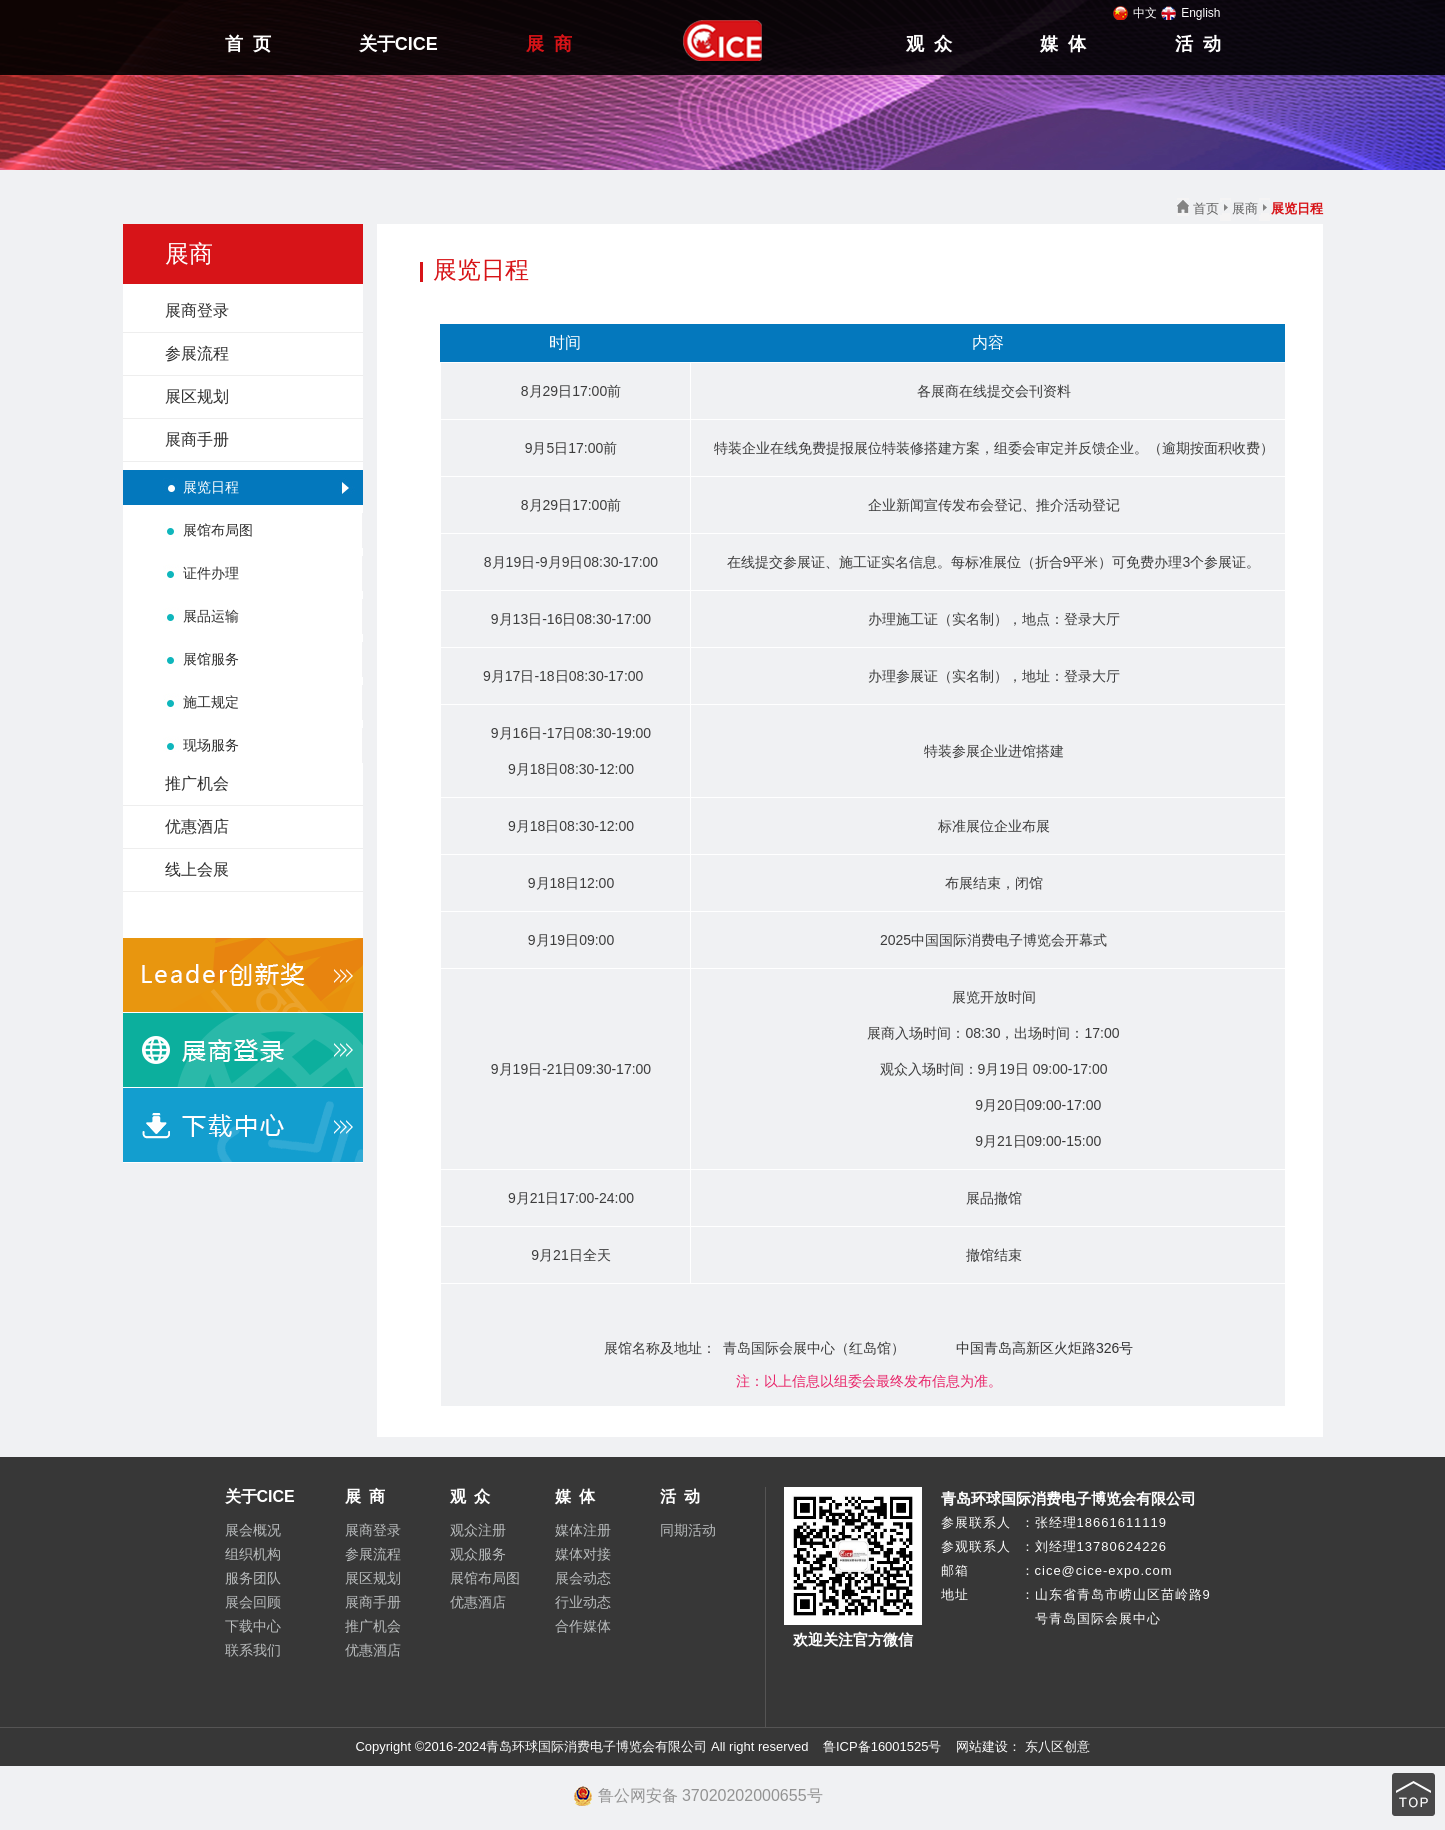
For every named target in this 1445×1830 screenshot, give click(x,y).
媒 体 (1063, 44)
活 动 (1198, 44)
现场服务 (211, 745)
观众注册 (478, 1530)
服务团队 (253, 1578)
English (1190, 13)
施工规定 (211, 702)
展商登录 (197, 310)
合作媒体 (583, 1626)
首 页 (248, 44)
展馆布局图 (218, 530)
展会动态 (583, 1578)
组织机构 (253, 1554)
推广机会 (197, 783)
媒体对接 (583, 1554)
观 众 (929, 44)
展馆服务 (211, 659)
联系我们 (253, 1650)
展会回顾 (253, 1602)
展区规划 (197, 396)
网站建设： (986, 1746)
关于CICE (398, 44)
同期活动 (688, 1530)
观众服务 (478, 1554)
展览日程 (211, 487)
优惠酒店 (197, 826)
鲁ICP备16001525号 (882, 1746)
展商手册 (197, 439)
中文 (1135, 13)
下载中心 (253, 1626)
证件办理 (211, 573)
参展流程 (197, 353)
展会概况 (253, 1530)
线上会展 (197, 869)
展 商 (549, 44)
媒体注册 (583, 1530)
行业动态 (583, 1602)
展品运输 (211, 616)
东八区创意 (1057, 1746)
